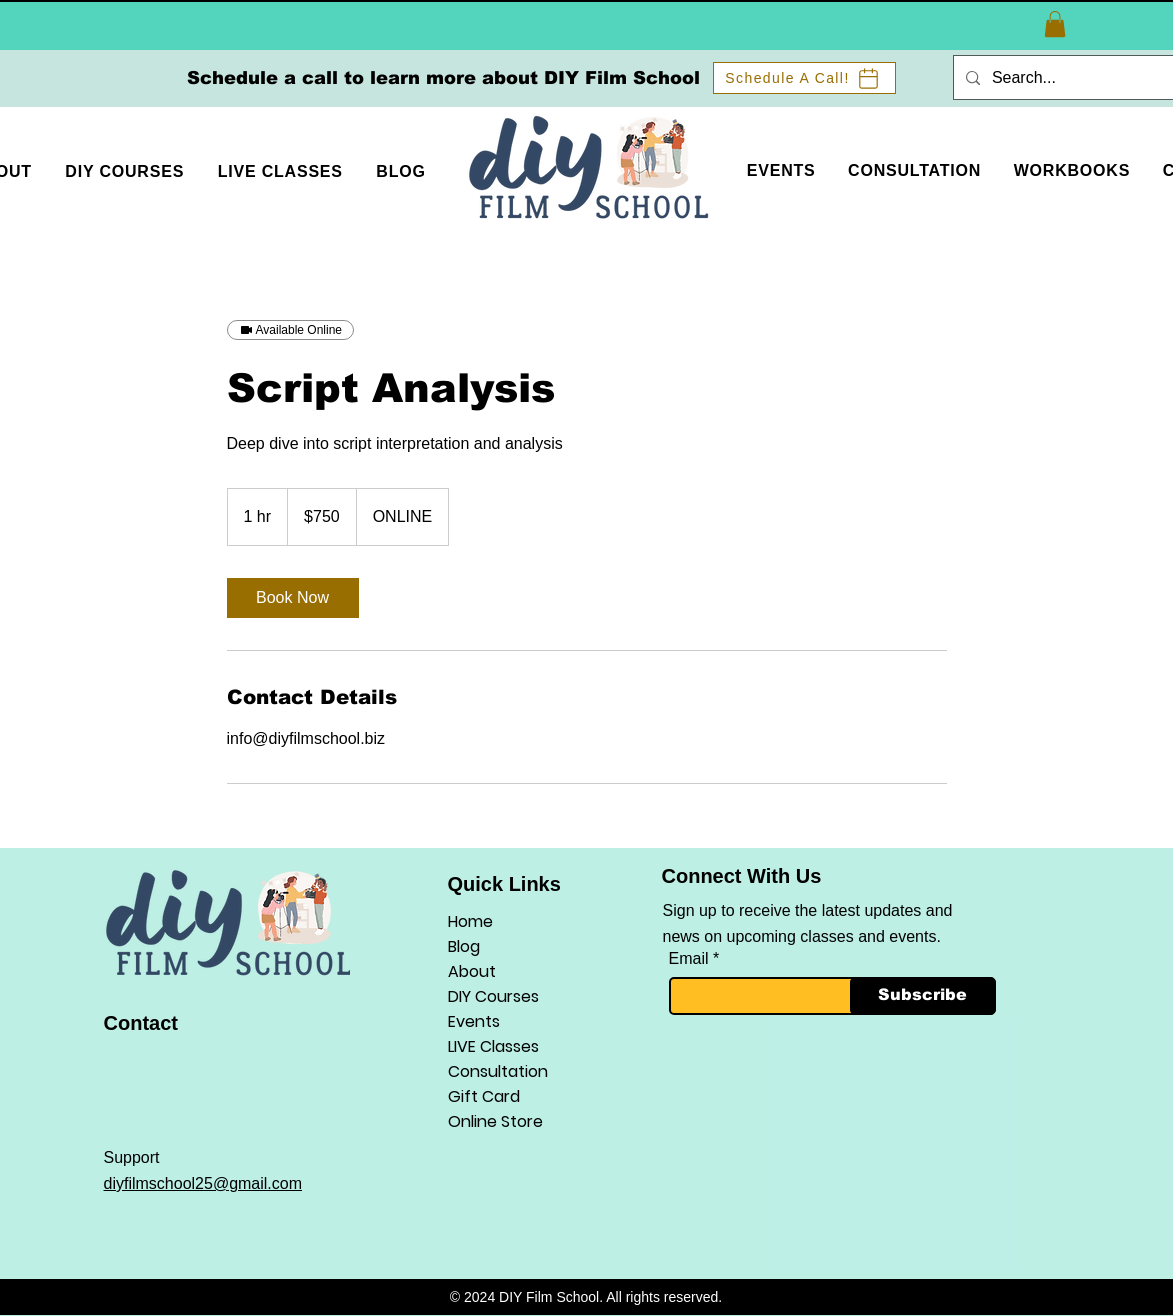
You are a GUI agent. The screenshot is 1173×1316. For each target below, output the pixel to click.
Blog (464, 946)
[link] (293, 598)
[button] (1055, 24)
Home (470, 921)
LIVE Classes (493, 1046)
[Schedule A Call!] (804, 78)
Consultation (498, 1071)
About (472, 971)
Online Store (495, 1121)
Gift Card (484, 1096)
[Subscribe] (923, 996)
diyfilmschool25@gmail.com (203, 1183)
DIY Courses (493, 996)
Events (474, 1021)
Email (689, 959)
